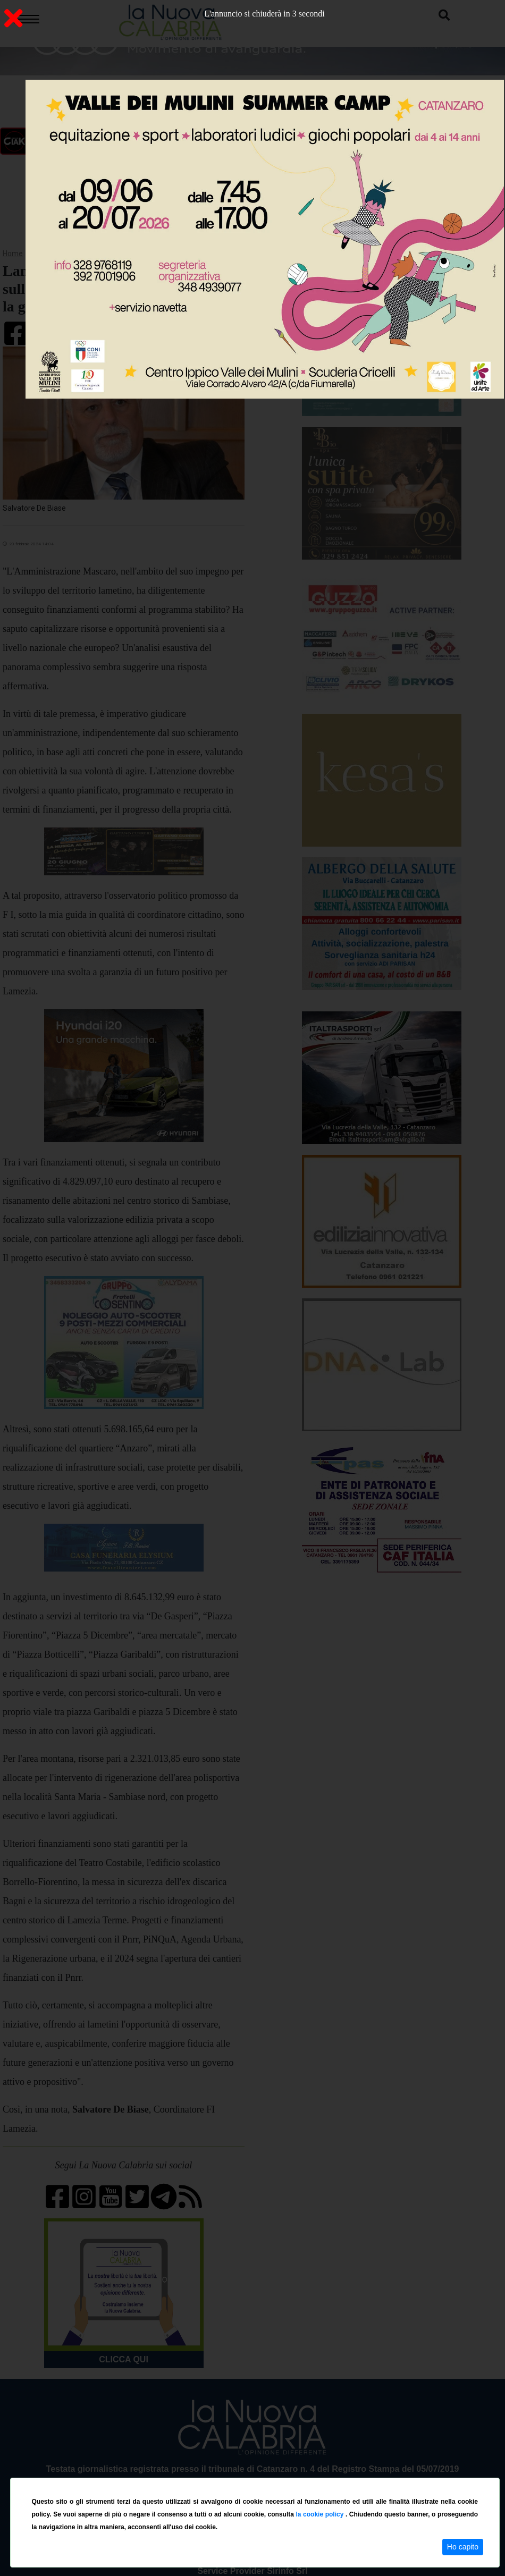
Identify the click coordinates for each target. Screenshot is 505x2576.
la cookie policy (321, 2514)
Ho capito (462, 2547)
